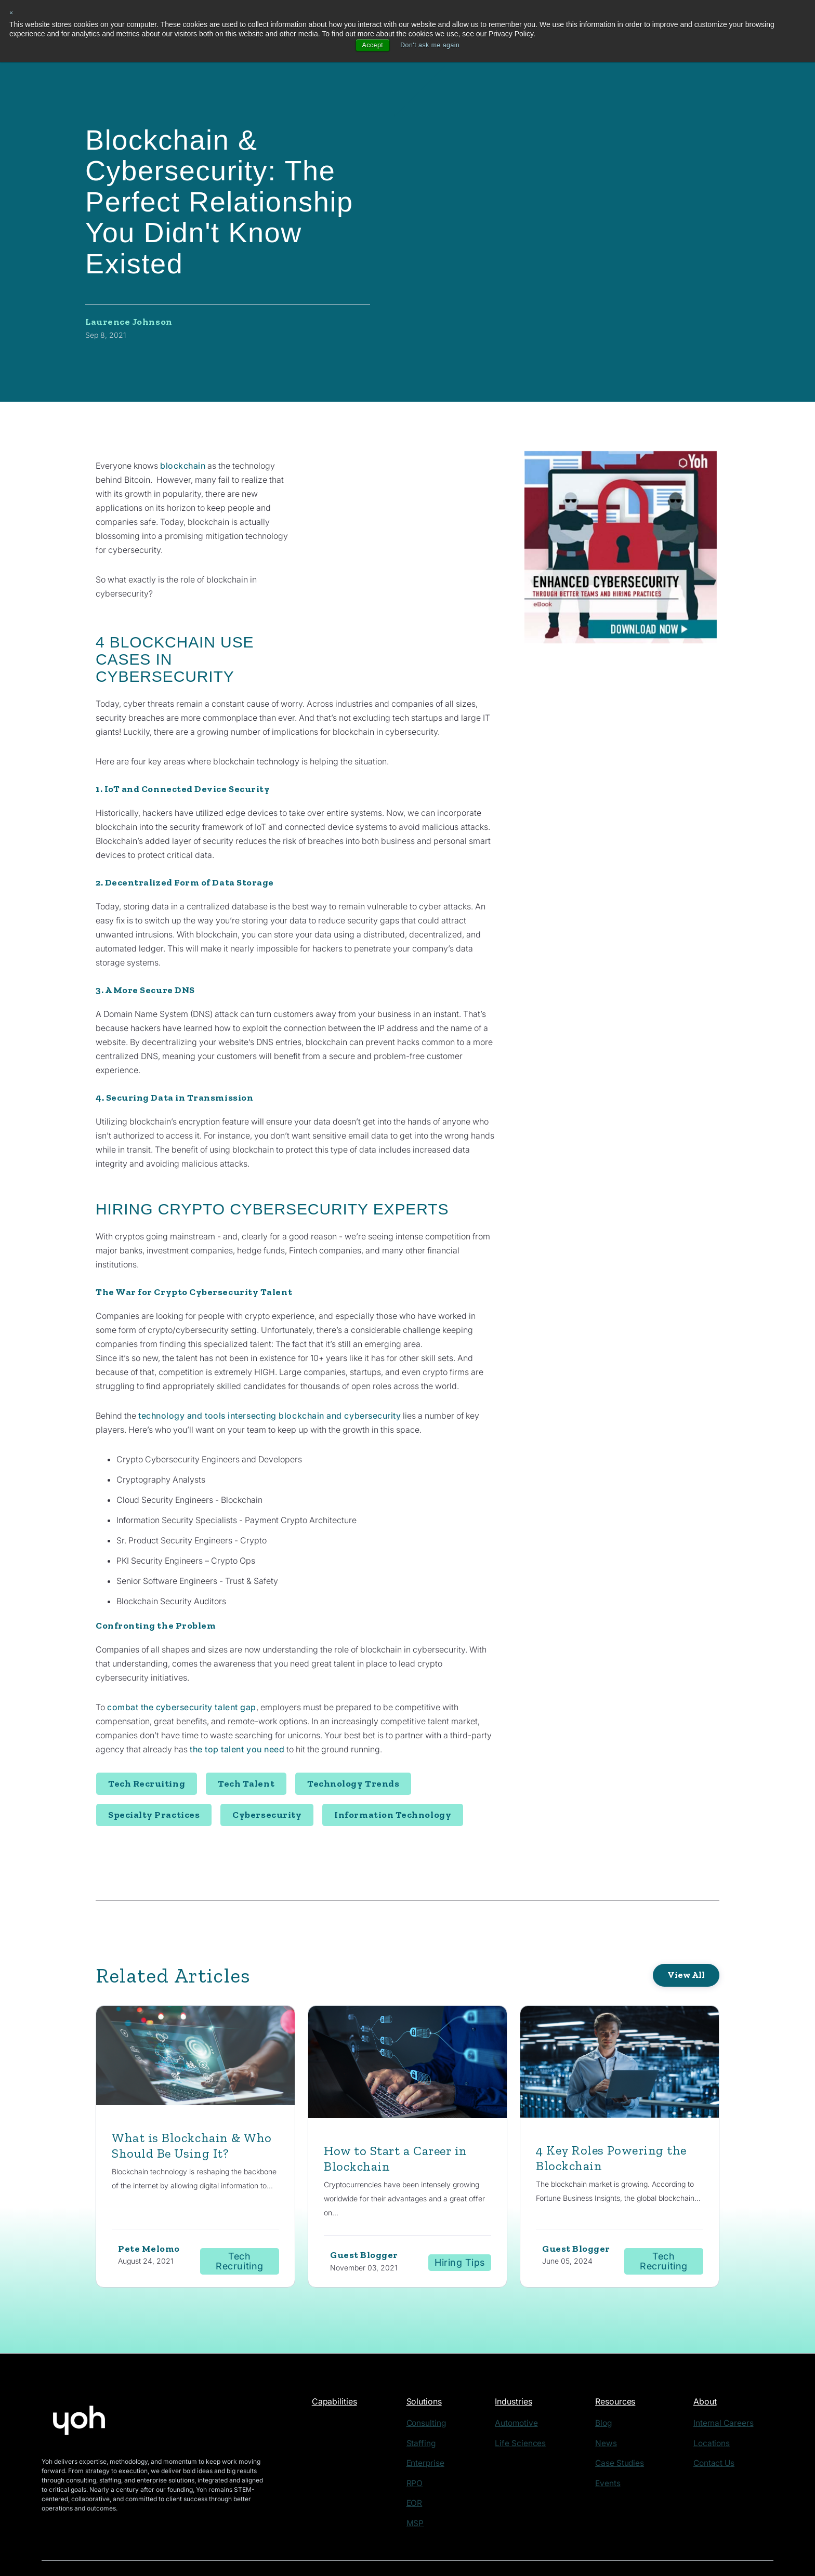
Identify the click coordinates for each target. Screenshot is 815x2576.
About (714, 2368)
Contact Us (718, 2427)
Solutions (435, 2368)
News (613, 2408)
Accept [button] (368, 46)
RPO (423, 2446)
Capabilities (338, 2368)
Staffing (428, 2408)
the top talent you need (239, 1715)
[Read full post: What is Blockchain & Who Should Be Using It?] (195, 2023)
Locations (716, 2408)
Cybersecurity (266, 1780)
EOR (423, 2464)
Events (615, 2446)
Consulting (433, 2390)
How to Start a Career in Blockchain (403, 2124)
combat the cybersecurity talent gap (184, 1673)
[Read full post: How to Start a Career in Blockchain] (407, 2030)
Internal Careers (726, 2390)
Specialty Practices (154, 1780)
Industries (528, 2368)
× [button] (11, 13)
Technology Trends (353, 1749)
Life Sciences (529, 2408)
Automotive (526, 2390)
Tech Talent (246, 1749)
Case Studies (624, 2427)
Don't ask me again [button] (431, 46)
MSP (424, 2483)
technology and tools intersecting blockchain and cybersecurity (274, 1381)
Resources (625, 2368)
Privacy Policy (203, 2543)
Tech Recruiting (146, 1749)
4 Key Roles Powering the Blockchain (619, 2124)
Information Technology (392, 1780)
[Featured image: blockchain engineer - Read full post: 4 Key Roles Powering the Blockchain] (619, 2030)
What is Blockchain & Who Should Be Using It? (193, 2111)
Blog (611, 2390)
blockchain (183, 465)
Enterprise (432, 2427)
